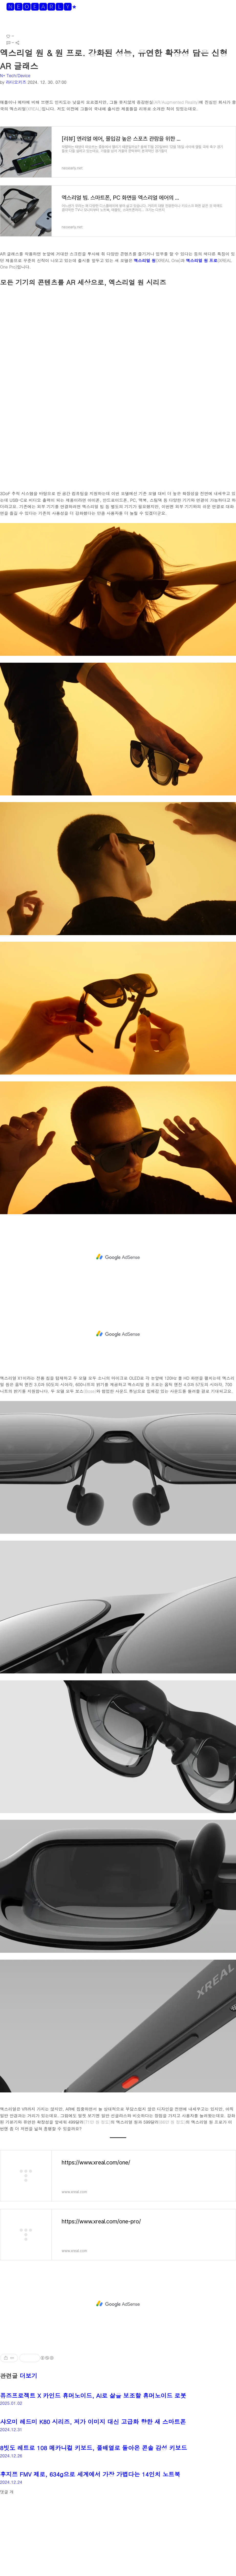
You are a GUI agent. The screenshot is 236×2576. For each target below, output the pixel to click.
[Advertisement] (118, 1257)
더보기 (28, 2375)
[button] (8, 23)
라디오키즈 (16, 82)
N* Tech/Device (15, 75)
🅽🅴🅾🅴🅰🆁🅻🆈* (41, 6)
